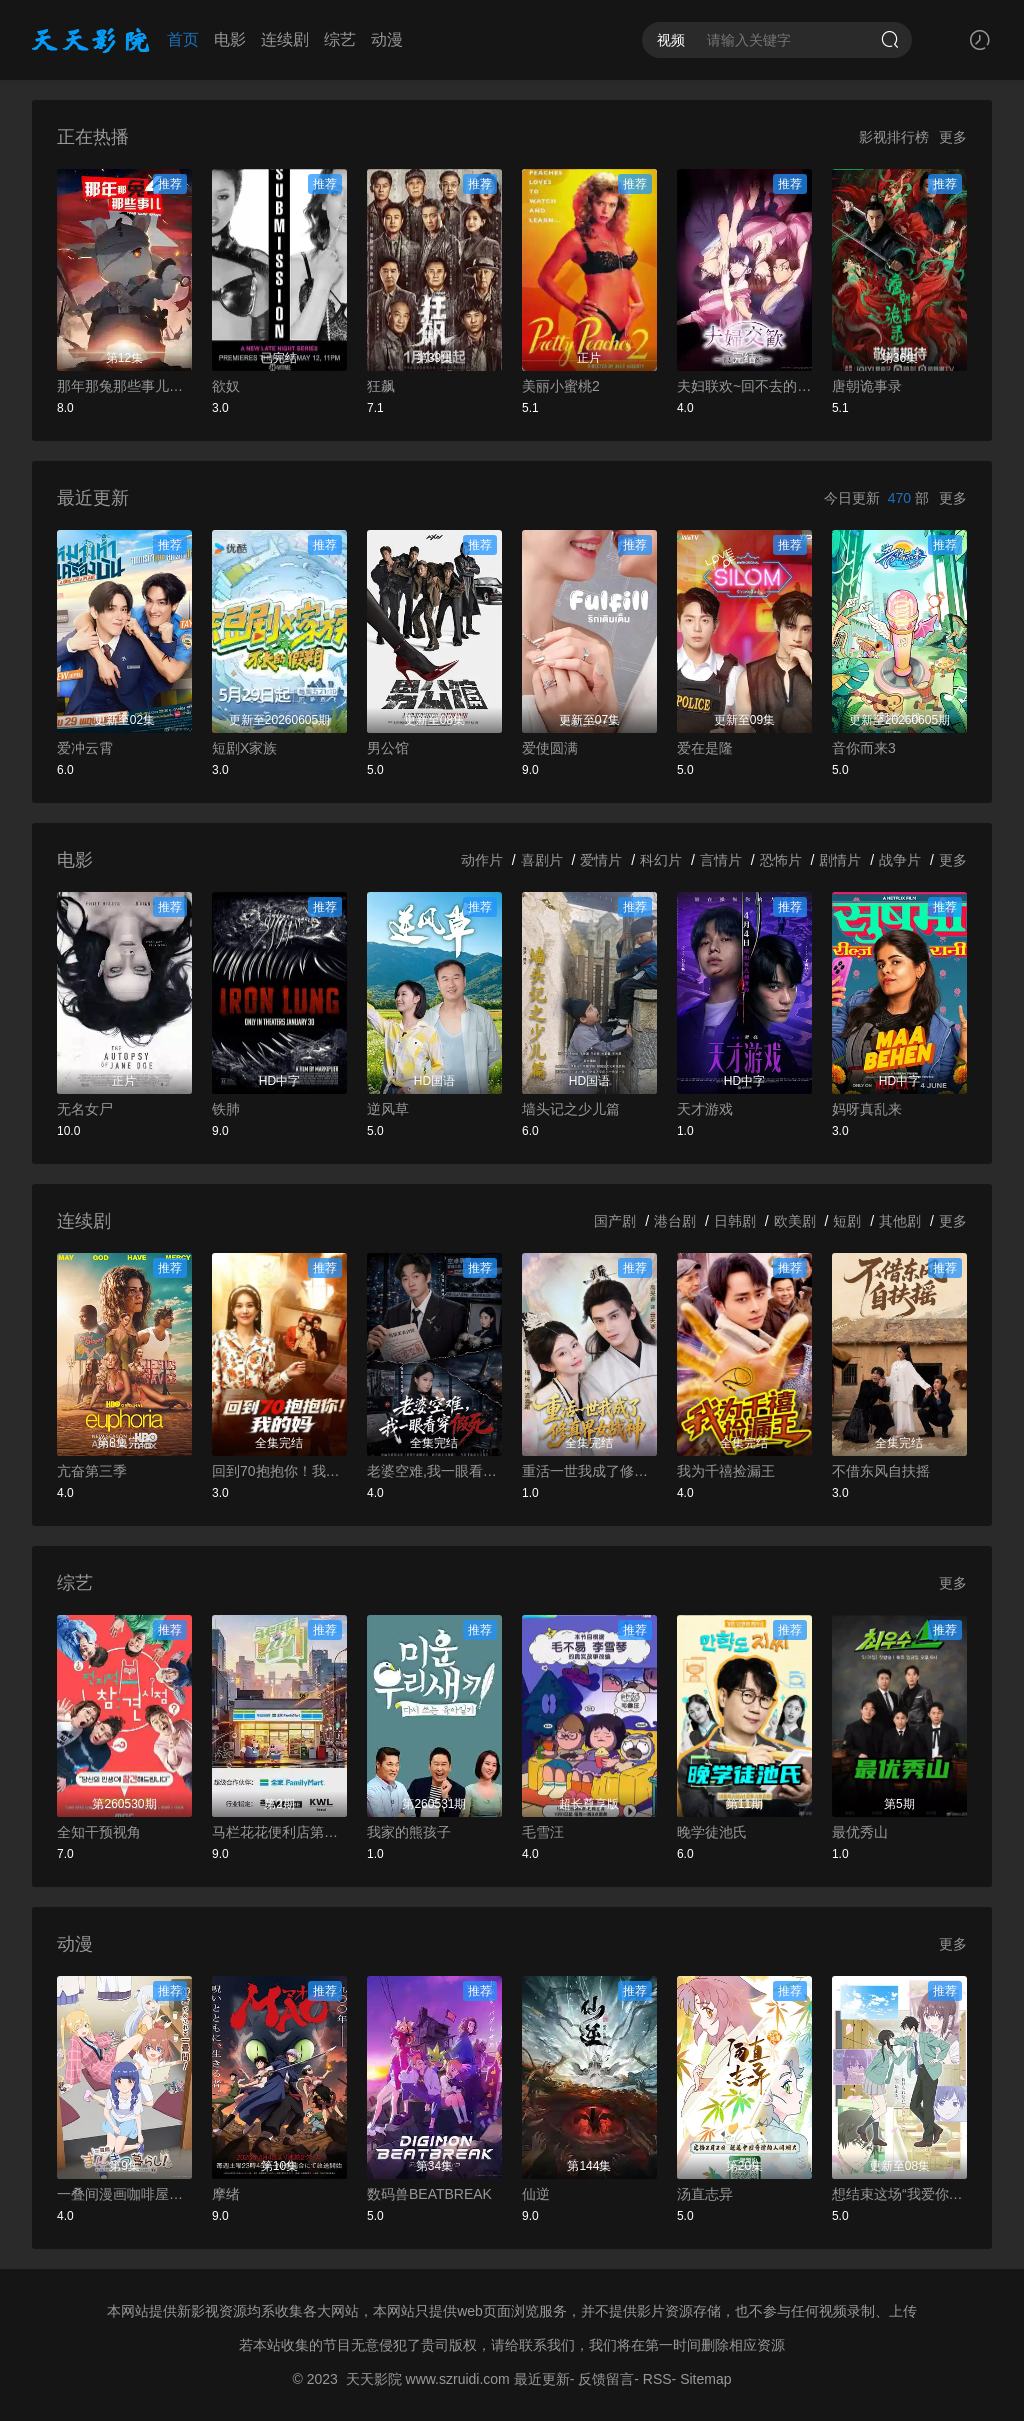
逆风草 (388, 1109)
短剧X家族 (244, 748)
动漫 (387, 39)
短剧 (847, 1221)
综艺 (340, 39)
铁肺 (226, 1109)
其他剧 (900, 1221)
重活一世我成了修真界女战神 (589, 1471)
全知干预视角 (99, 1832)
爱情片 (601, 860)
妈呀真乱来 (867, 1109)
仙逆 (536, 2194)
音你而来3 (864, 748)
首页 (183, 39)
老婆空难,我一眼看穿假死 (434, 1471)
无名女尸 (85, 1109)
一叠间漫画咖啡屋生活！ (124, 2194)
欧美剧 (795, 1221)
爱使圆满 (550, 748)
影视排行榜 (894, 137)
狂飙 (381, 386)
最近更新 (542, 2379)
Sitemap (705, 2379)
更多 (953, 137)
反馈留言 (606, 2379)
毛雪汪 (543, 1832)
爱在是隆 (705, 748)
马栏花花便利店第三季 (279, 1832)
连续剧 (285, 39)
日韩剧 (735, 1221)
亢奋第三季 (92, 1471)
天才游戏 (705, 1109)
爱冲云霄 (85, 748)
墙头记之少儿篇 (571, 1109)
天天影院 (374, 2379)
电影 (230, 39)
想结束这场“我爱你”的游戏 (899, 2194)
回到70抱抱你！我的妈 (279, 1471)
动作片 (482, 860)
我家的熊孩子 (409, 1832)
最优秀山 (860, 1832)
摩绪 (226, 2194)
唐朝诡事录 (867, 386)
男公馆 (388, 748)
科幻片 (661, 860)
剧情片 (840, 860)
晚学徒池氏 (712, 1832)
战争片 (900, 860)
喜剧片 (542, 860)
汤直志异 (705, 2194)
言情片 (721, 860)
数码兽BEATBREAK (429, 2194)
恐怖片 (781, 860)
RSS (657, 2379)
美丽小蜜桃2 (561, 386)
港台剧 (675, 1221)
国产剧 (615, 1221)
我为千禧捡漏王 (726, 1471)
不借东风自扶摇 (881, 1471)
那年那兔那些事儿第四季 (124, 386)
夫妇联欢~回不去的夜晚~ (744, 386)
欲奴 (226, 386)
